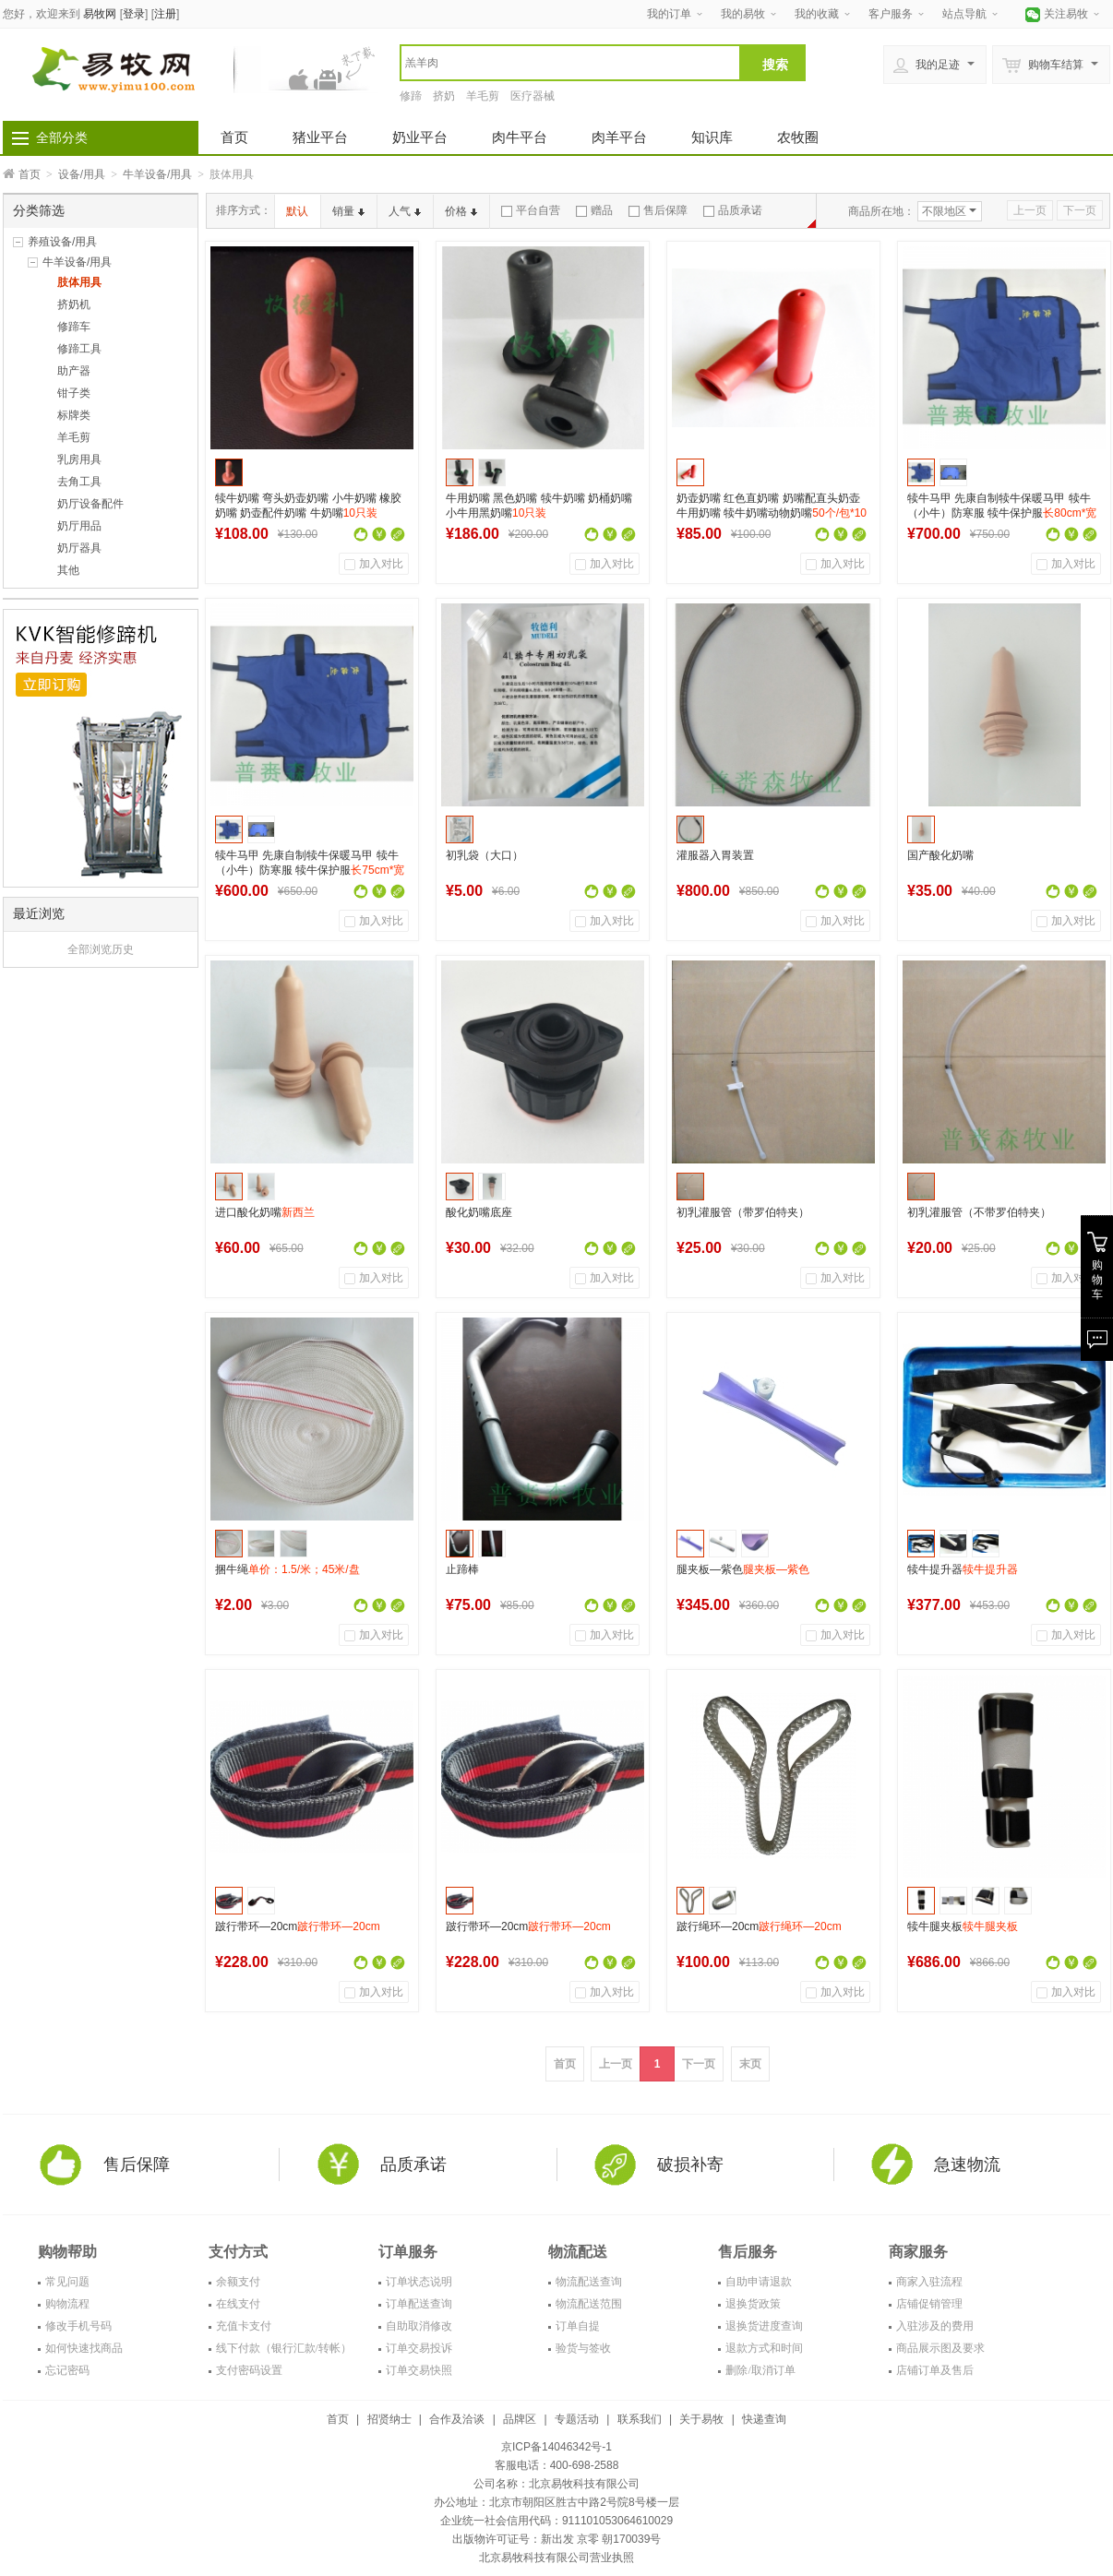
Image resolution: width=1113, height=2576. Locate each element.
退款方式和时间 (764, 2348)
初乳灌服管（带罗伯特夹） (742, 1212)
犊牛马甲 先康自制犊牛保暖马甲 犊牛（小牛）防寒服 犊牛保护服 (1001, 513)
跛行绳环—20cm (759, 1926)
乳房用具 (79, 459)
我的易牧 (743, 13)
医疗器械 (532, 95)
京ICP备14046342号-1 (556, 2446)
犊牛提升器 (962, 1569)
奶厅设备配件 (90, 503)
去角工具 (79, 481)
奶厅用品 (79, 525)
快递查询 (764, 2419)
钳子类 (73, 393)
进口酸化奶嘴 (265, 1212)
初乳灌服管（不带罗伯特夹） (979, 1212)
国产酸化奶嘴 (940, 855)
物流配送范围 (589, 2303)
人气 (405, 211)
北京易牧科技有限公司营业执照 (556, 2557)
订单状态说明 (419, 2281)
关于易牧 (701, 2419)
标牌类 (73, 415)
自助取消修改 (419, 2326)
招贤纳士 (389, 2419)
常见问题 (67, 2281)
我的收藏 (817, 13)
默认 (297, 211)
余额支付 (238, 2281)
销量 (348, 211)
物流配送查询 (589, 2281)
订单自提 (578, 2326)
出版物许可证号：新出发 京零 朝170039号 (557, 2539)
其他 (68, 570)
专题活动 (577, 2419)
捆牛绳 (287, 1569)
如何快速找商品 (84, 2348)
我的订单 (669, 13)
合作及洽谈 (457, 2419)
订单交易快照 (419, 2370)
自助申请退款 (758, 2281)
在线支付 (238, 2303)
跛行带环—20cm (297, 1926)
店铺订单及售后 (935, 2370)
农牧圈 (798, 137)
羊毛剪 (482, 95)
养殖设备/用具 (62, 241)
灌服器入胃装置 (715, 855)
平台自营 (530, 210)
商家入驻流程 (929, 2281)
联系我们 (639, 2419)
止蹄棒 (462, 1569)
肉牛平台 (519, 137)
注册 (165, 13)
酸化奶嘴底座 (479, 1212)
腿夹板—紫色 (742, 1569)
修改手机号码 (78, 2326)
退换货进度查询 (764, 2326)
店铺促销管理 (929, 2303)
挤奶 (444, 95)
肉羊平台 (619, 137)
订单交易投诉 (419, 2348)
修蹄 (411, 95)
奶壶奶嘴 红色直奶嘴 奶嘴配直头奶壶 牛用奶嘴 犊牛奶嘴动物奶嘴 (771, 513)
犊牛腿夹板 (962, 1926)
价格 (461, 211)
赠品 (594, 210)
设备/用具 (81, 174)
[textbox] (570, 62)
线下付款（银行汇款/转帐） (284, 2348)
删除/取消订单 (760, 2370)
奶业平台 (420, 137)
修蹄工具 (79, 348)
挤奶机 (73, 304)
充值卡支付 (243, 2326)
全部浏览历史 (100, 949)
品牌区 (519, 2419)
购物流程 (67, 2303)
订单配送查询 (419, 2303)
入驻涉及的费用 (935, 2326)
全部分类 (62, 137)
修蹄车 (73, 326)
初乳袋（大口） (484, 855)
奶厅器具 (79, 548)
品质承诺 (732, 210)
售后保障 (658, 210)
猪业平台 (320, 137)
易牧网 (99, 13)
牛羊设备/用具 (157, 174)
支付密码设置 (249, 2370)
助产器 (73, 370)
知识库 (712, 137)
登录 (134, 13)
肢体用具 (79, 282)
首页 (234, 137)
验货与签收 (583, 2348)
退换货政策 (753, 2303)
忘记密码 (67, 2370)
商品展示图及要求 (940, 2348)
